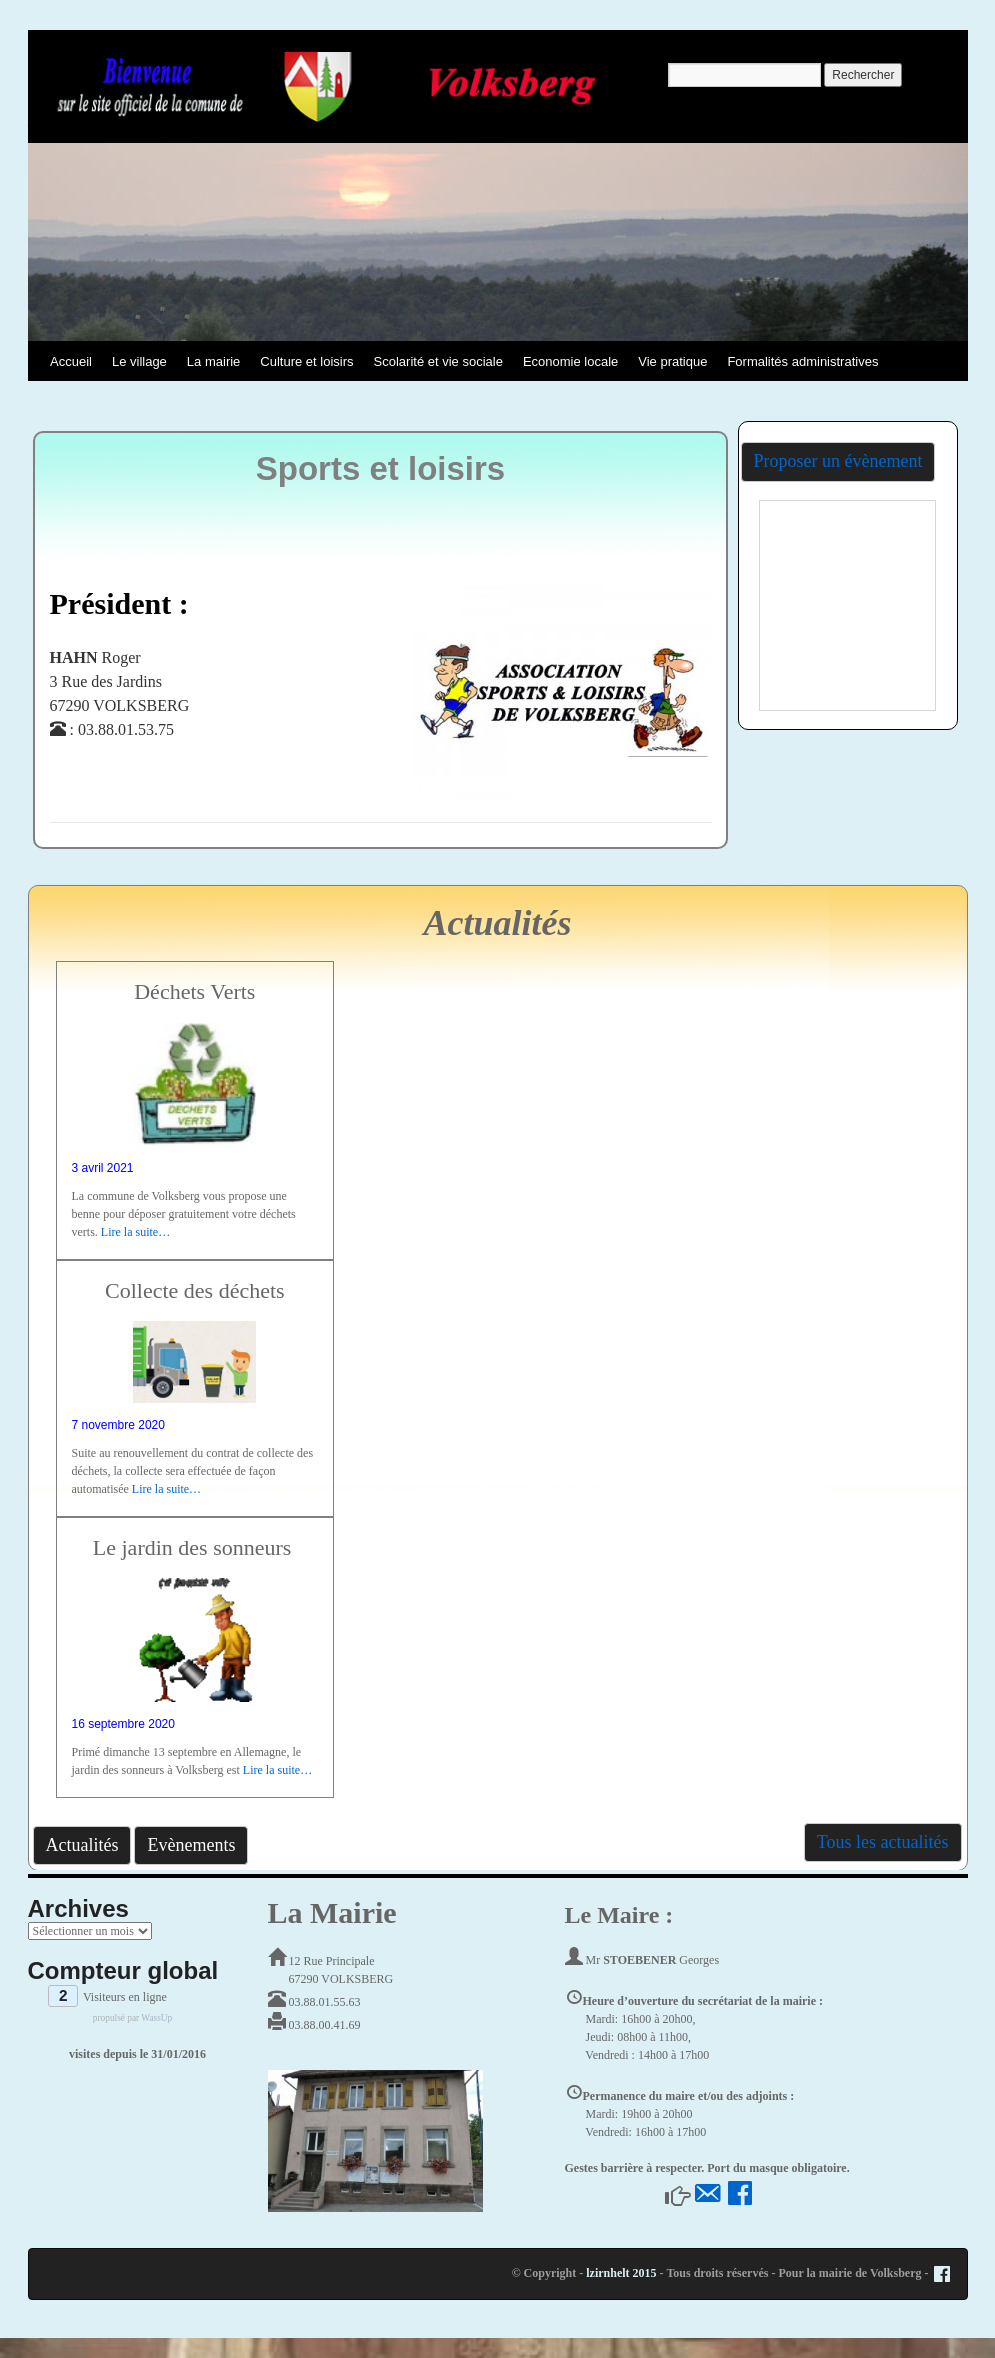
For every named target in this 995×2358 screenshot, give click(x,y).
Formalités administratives (802, 361)
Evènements (191, 1845)
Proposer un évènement (838, 461)
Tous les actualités (883, 1842)
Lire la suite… (135, 1232)
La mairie (213, 361)
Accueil (71, 361)
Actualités (82, 1845)
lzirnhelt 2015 (621, 2273)
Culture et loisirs (306, 361)
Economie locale (570, 361)
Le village (139, 361)
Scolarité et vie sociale (438, 361)
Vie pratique (672, 361)
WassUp (156, 2018)
